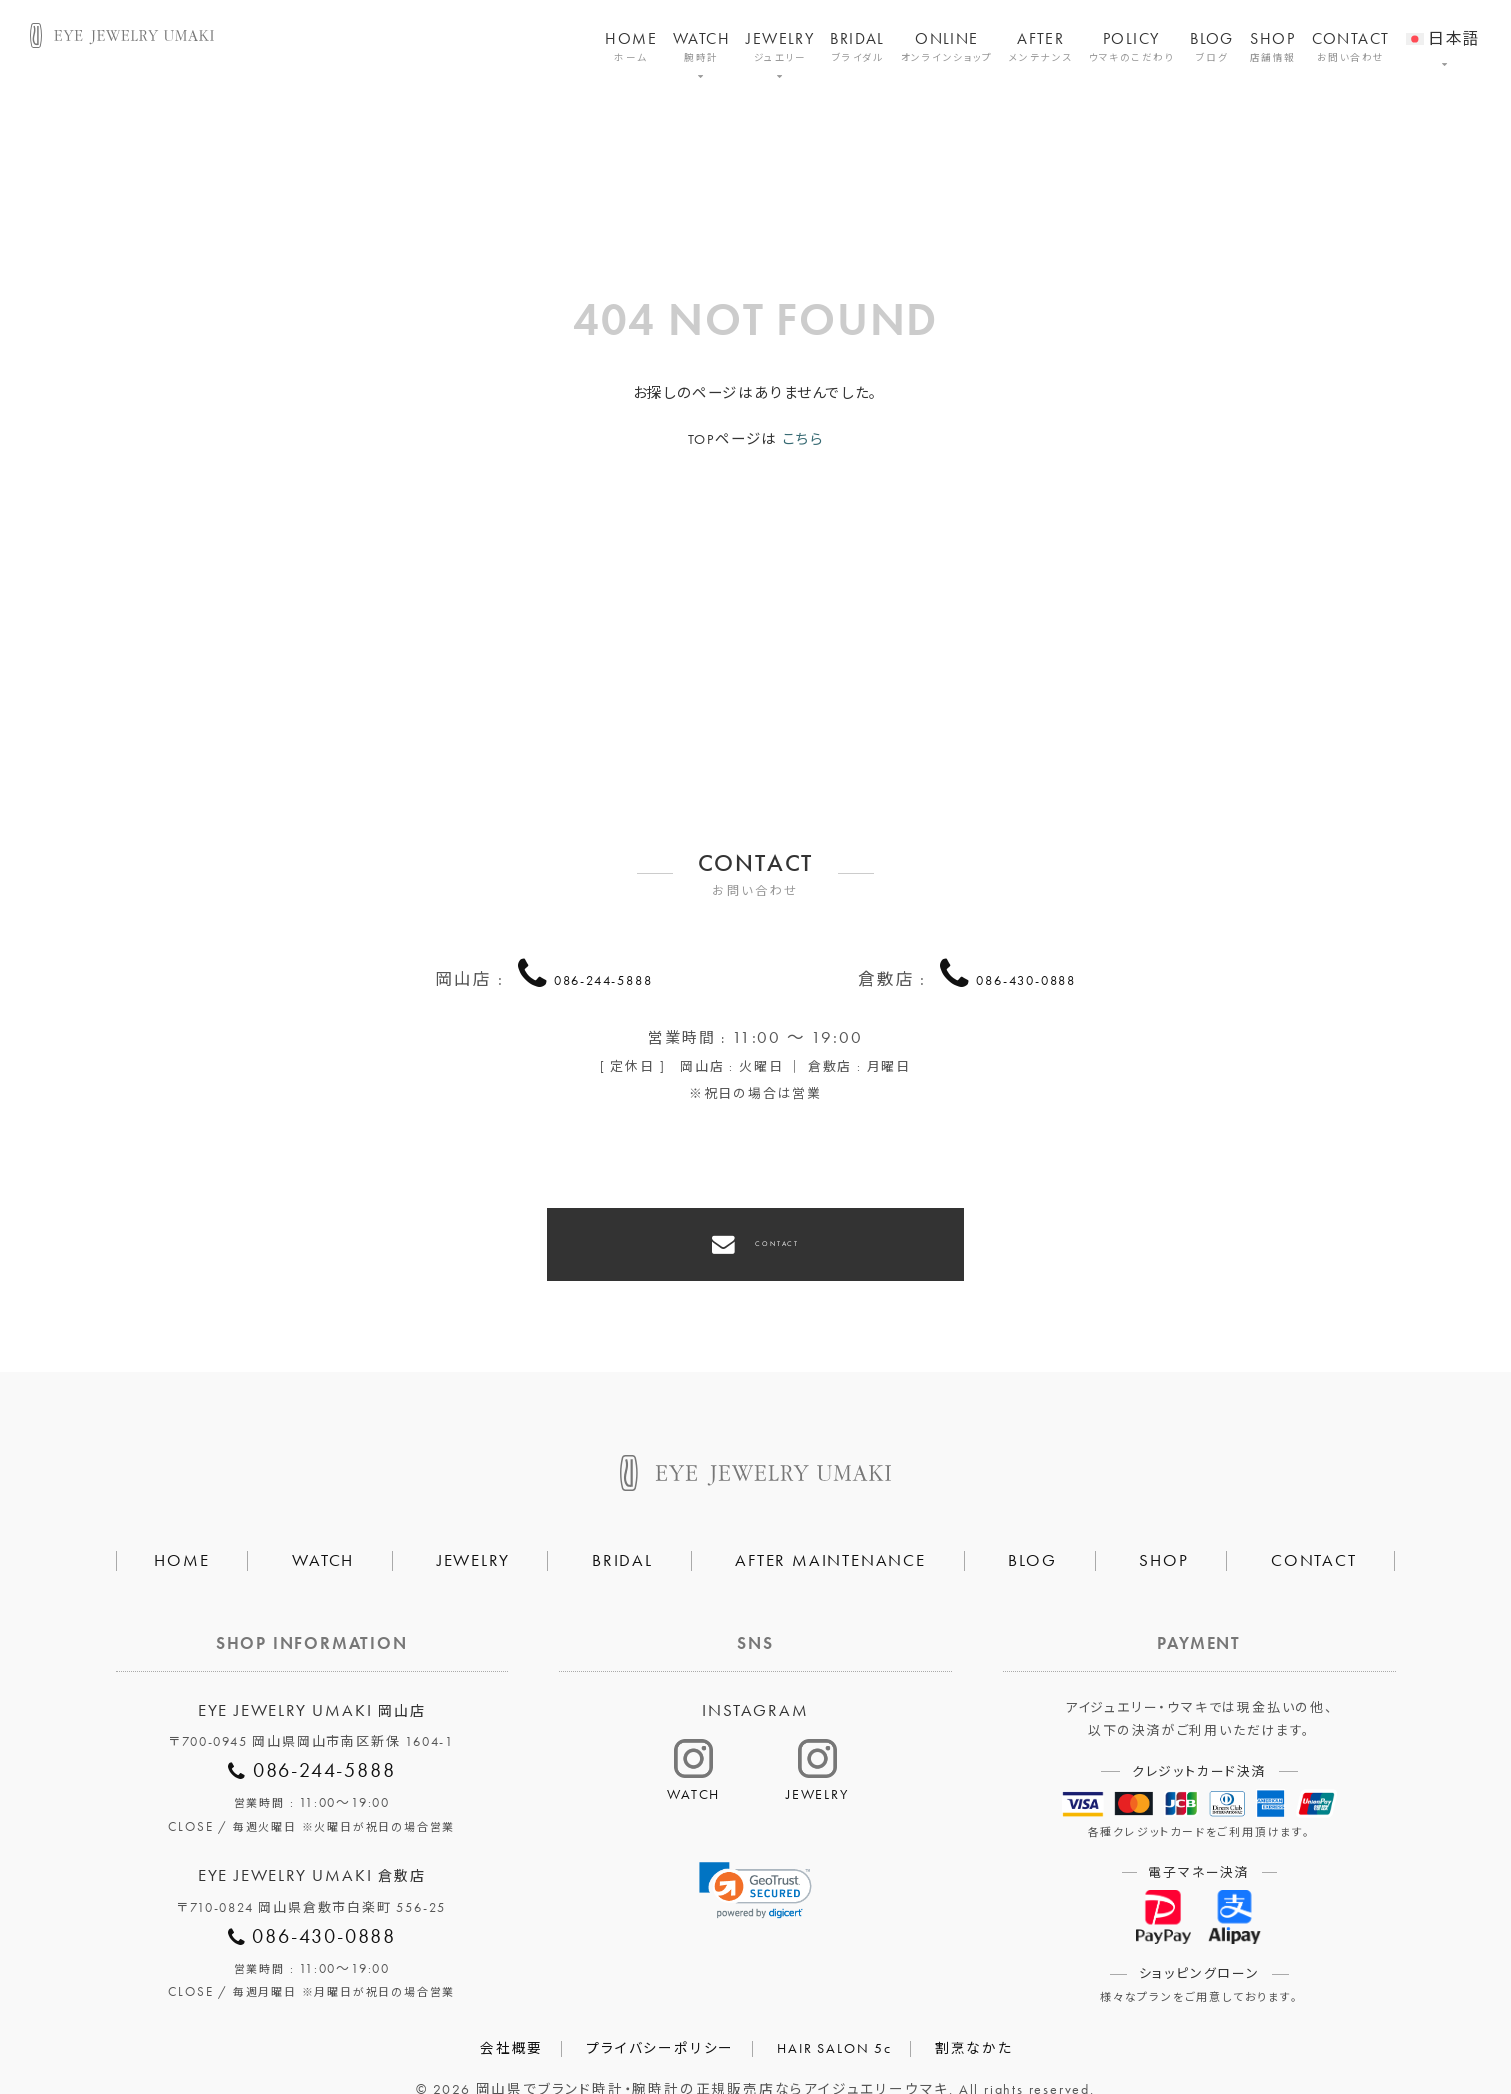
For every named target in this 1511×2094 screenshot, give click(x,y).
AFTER (1041, 47)
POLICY (1132, 47)
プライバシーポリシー (660, 2012)
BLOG (1212, 47)
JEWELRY (780, 47)
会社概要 (511, 2012)
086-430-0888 (1026, 976)
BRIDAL (857, 47)
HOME (631, 47)
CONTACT (1351, 47)
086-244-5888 (603, 976)
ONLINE (947, 47)
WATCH (701, 47)
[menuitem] (1443, 25)
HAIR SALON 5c (834, 2012)
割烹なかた (974, 2012)
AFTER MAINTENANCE (830, 1524)
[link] (756, 1854)
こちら (802, 439)
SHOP (1273, 47)
